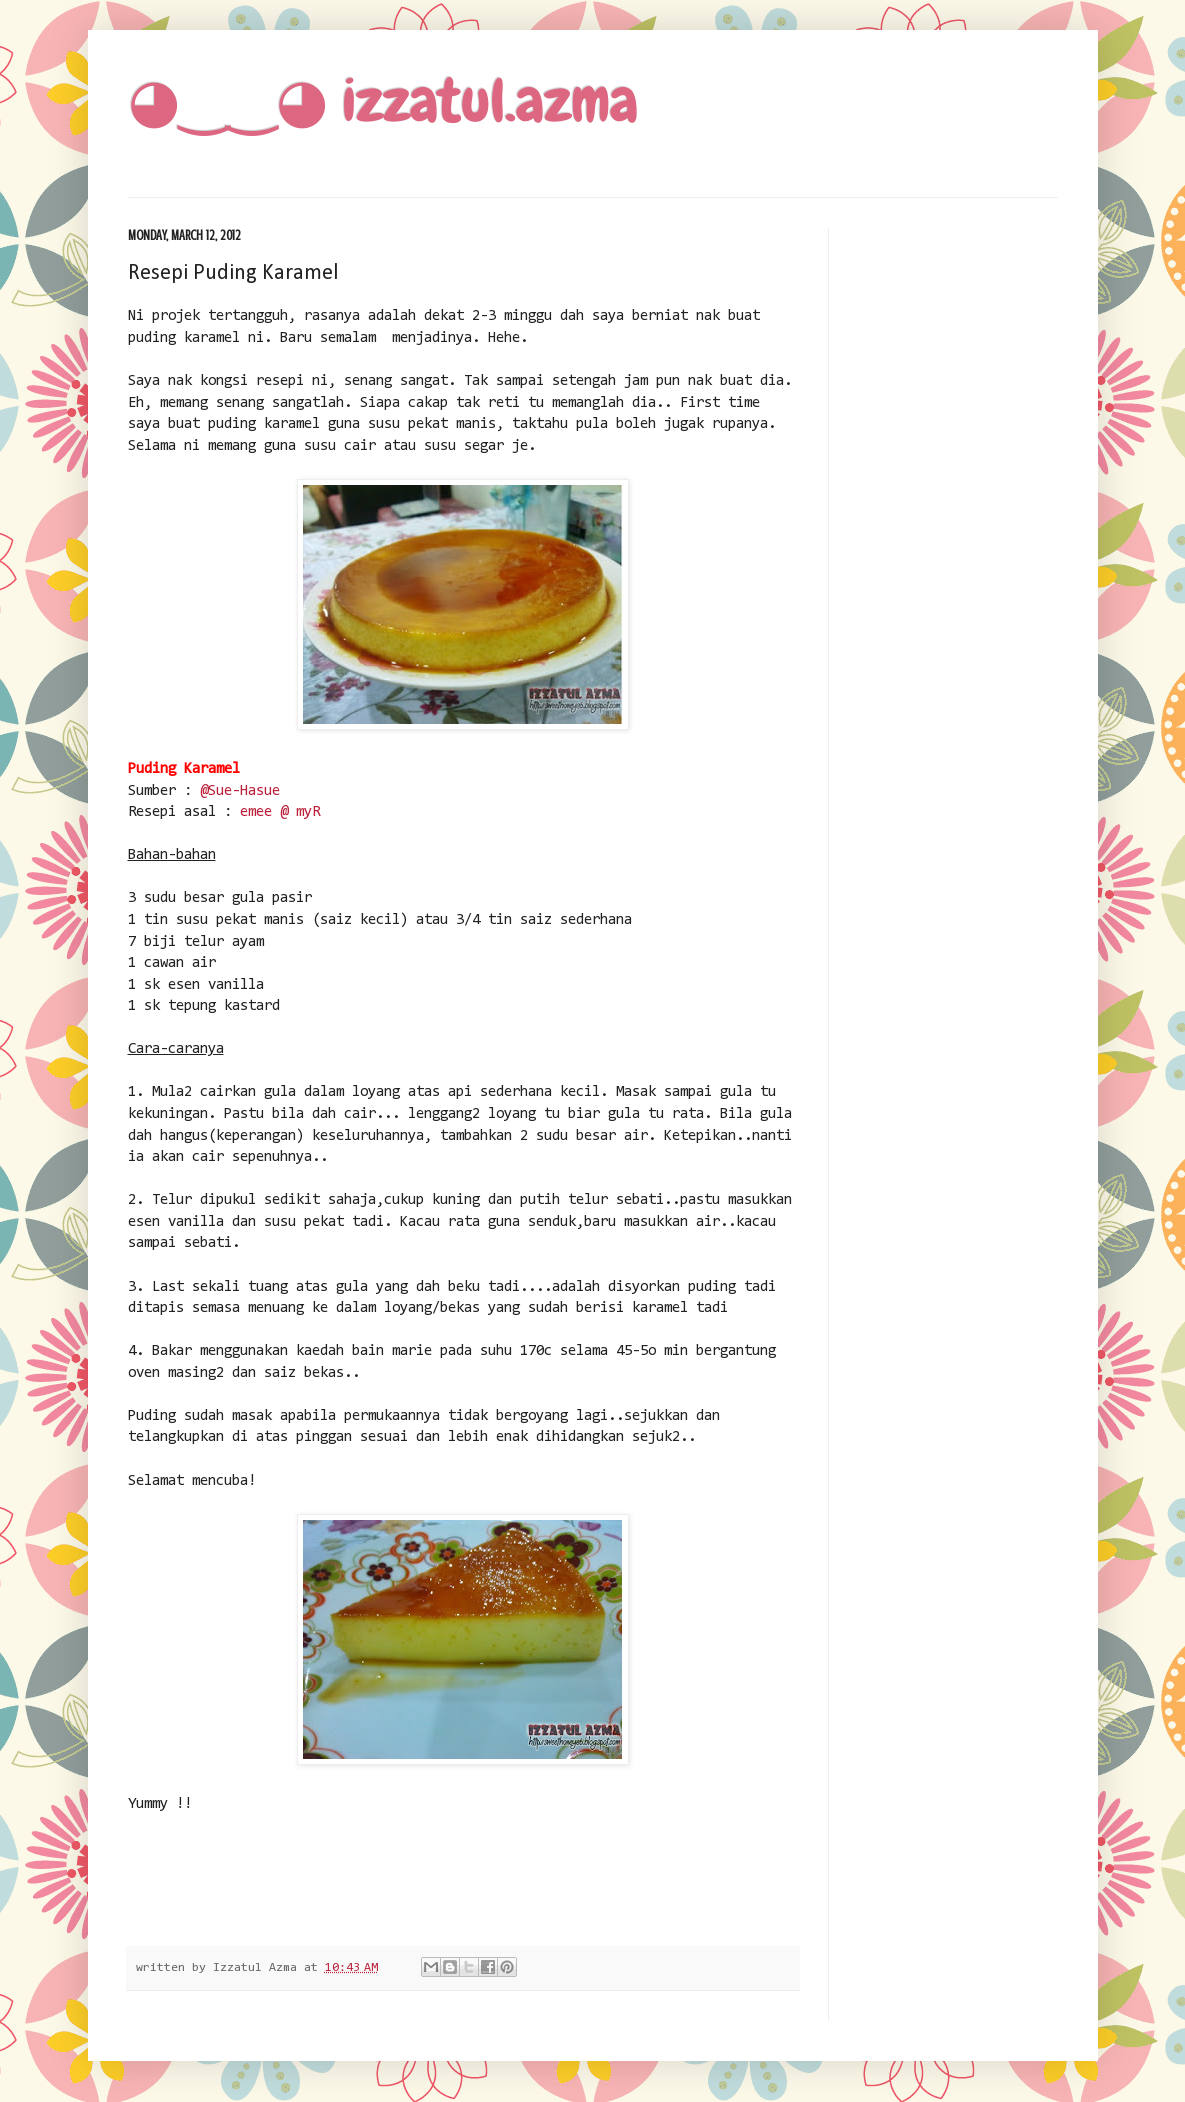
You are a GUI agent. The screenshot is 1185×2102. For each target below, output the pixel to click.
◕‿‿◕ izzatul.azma (383, 100)
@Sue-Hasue (240, 791)
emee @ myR (280, 812)
